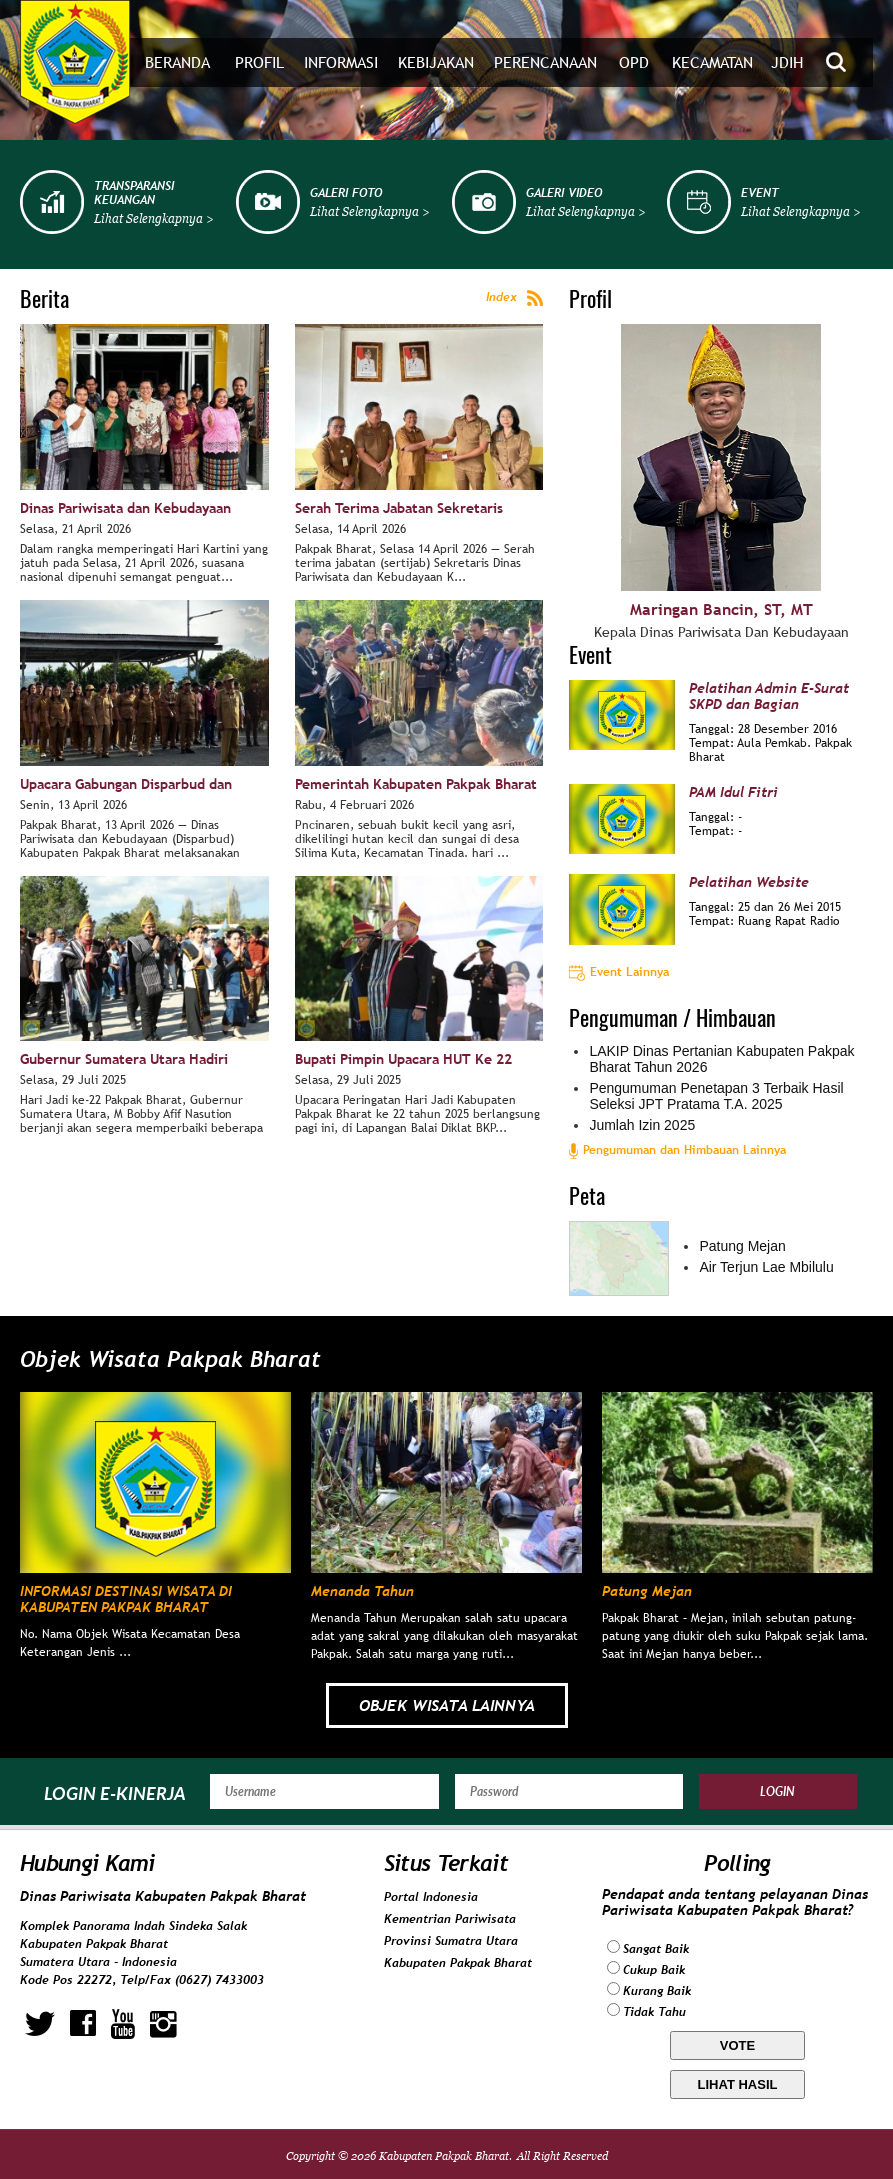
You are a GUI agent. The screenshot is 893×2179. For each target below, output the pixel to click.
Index (514, 298)
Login (777, 1791)
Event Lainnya (619, 972)
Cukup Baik (654, 1970)
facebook (83, 2024)
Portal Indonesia (431, 1897)
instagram (163, 2024)
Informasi (341, 62)
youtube (123, 2024)
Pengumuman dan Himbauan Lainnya (677, 1150)
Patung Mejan (742, 1246)
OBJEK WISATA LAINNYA (447, 1705)
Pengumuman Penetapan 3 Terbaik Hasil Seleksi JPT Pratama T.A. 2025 (716, 1096)
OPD (634, 62)
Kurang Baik (657, 1991)
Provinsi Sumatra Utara (451, 1941)
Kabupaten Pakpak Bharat (458, 1963)
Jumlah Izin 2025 (642, 1125)
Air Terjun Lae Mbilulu (766, 1267)
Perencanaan (545, 62)
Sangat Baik (656, 1949)
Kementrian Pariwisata (450, 1919)
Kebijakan (436, 62)
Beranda (177, 62)
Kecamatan (712, 62)
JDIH (787, 62)
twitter (40, 2024)
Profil (259, 62)
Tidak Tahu (654, 2012)
